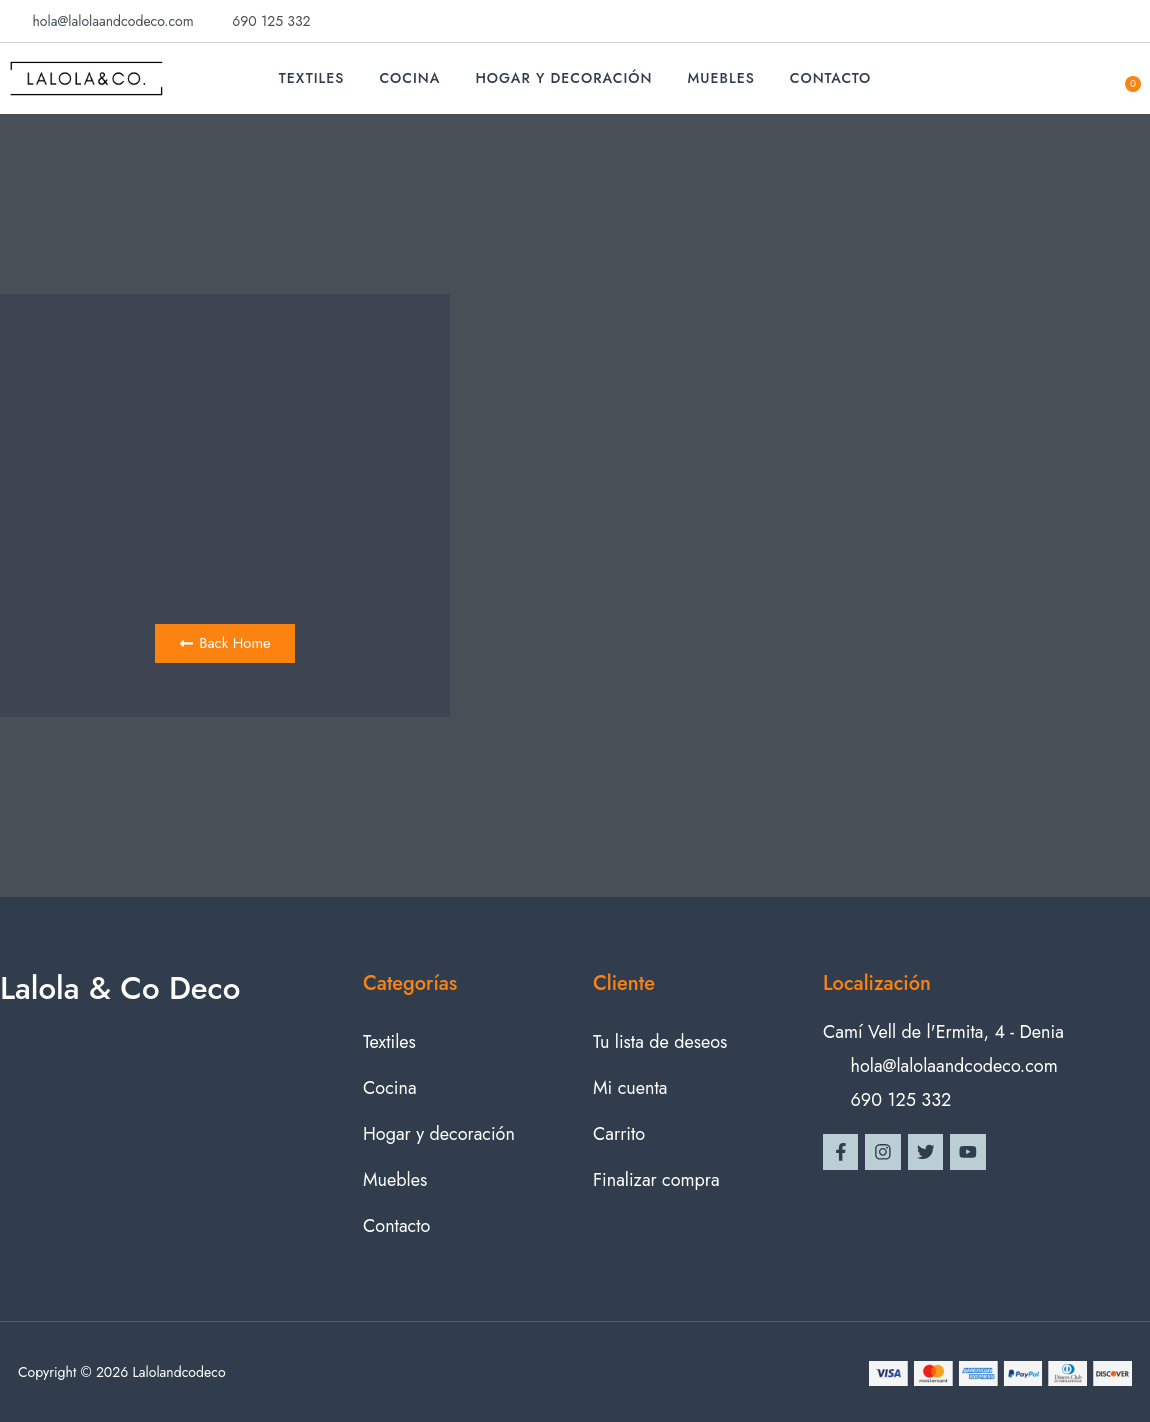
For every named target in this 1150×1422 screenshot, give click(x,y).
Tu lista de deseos (660, 1042)
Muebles (721, 78)
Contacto (831, 78)
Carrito (619, 1134)
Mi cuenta (630, 1088)
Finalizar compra (656, 1180)
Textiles (312, 78)
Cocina (409, 78)
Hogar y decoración (563, 78)
